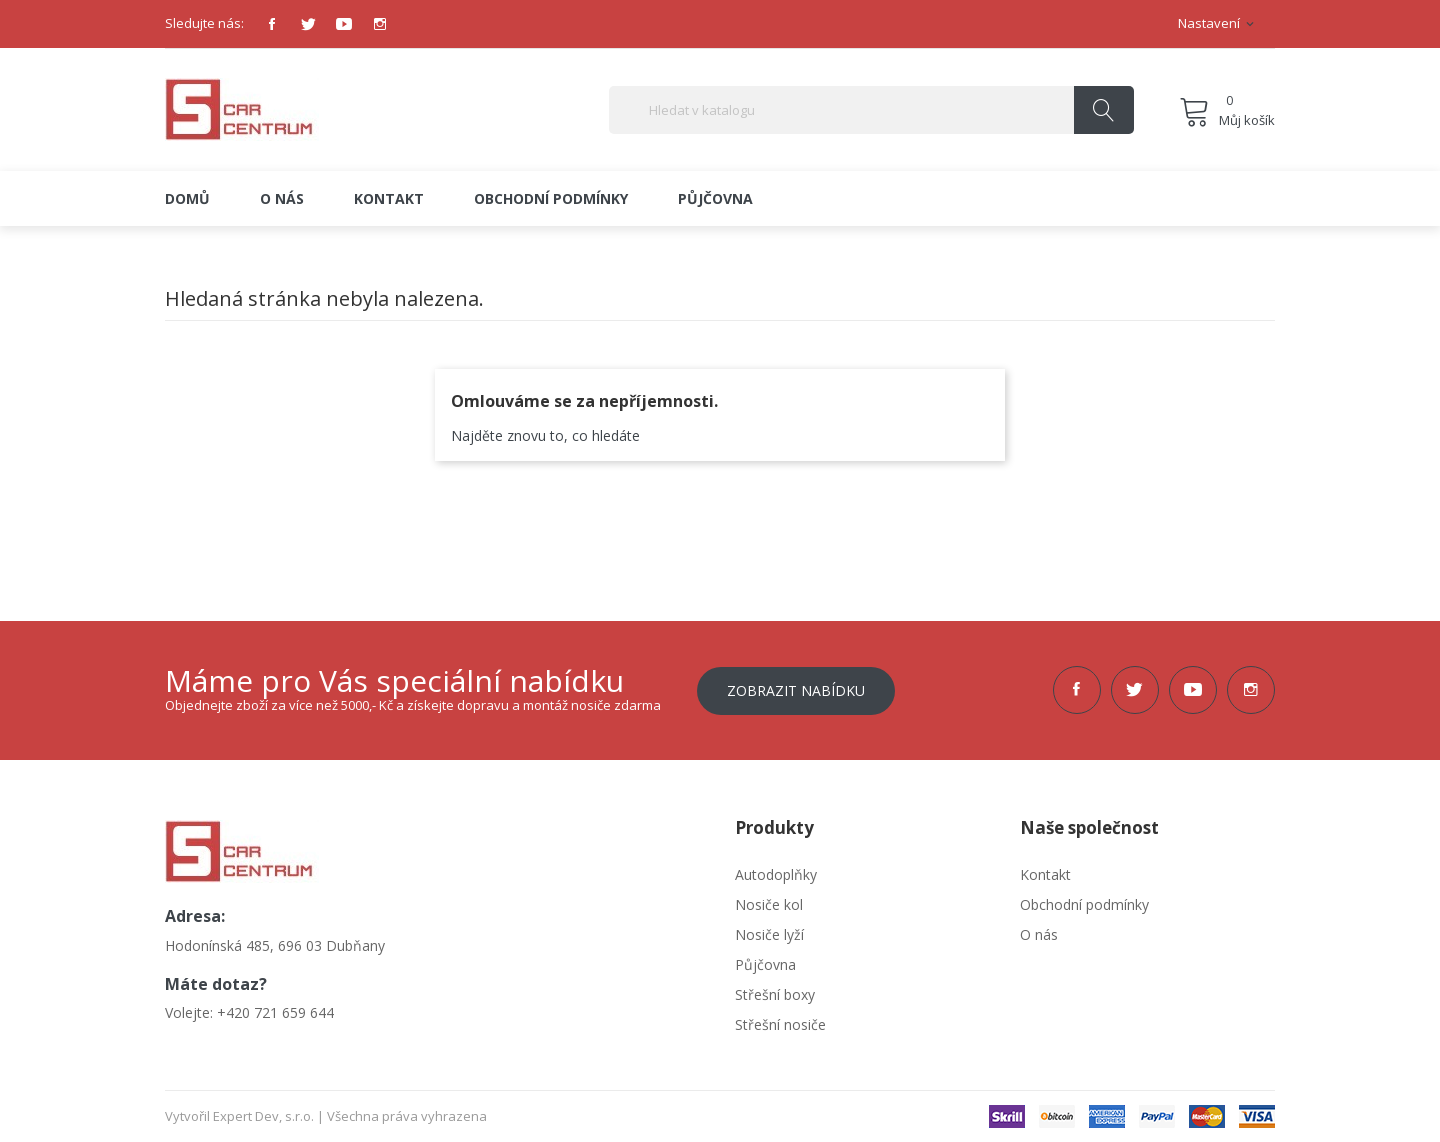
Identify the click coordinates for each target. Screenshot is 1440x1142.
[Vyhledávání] (871, 110)
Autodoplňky (776, 873)
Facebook (272, 24)
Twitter (308, 24)
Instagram (380, 24)
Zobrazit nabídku (796, 689)
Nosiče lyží (769, 933)
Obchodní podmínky (1084, 903)
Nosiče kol (769, 903)
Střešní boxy (775, 993)
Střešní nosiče (780, 1023)
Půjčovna (765, 963)
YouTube (344, 24)
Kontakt (1045, 873)
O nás (1039, 933)
